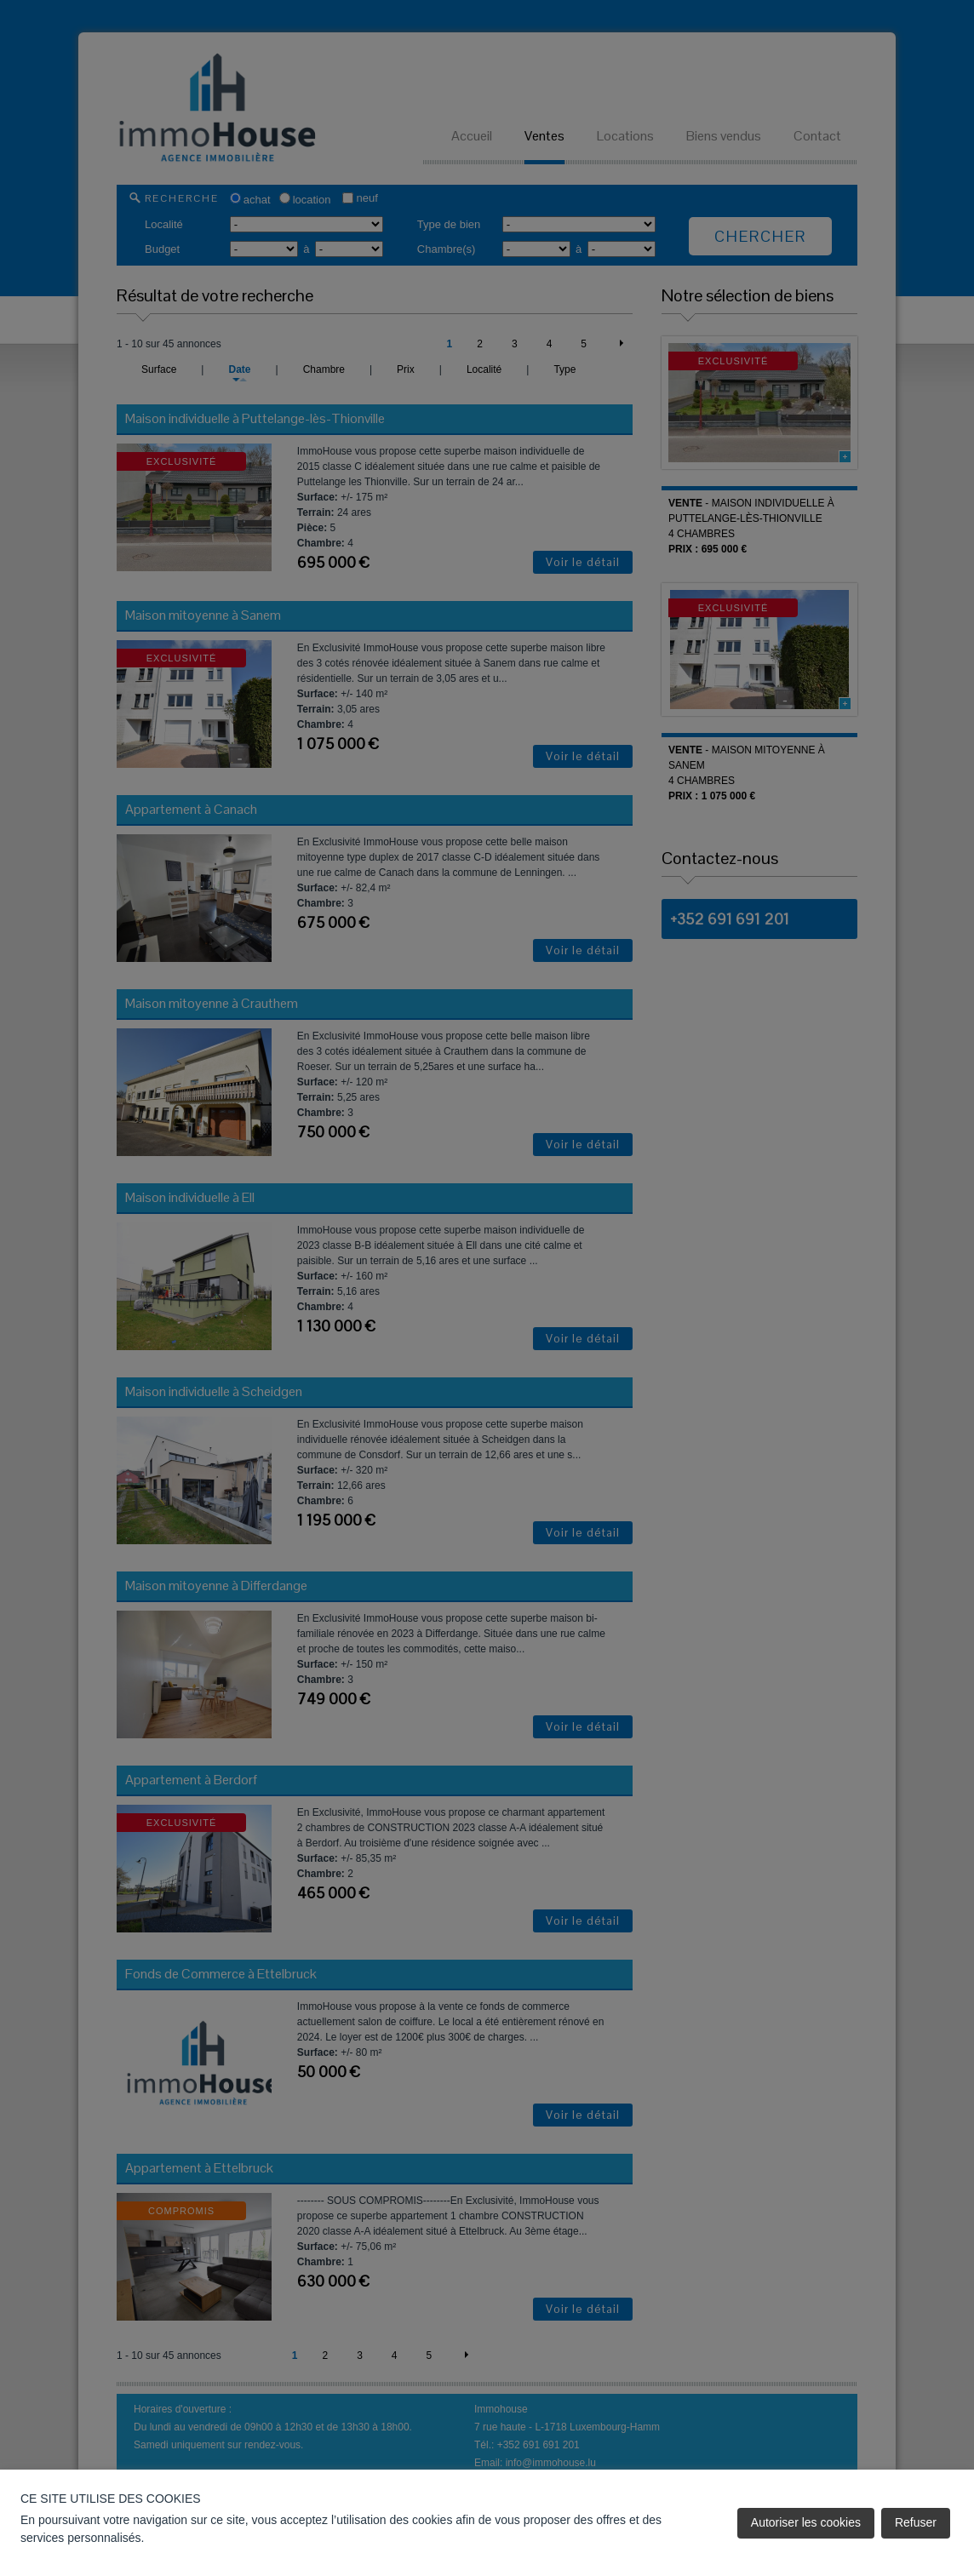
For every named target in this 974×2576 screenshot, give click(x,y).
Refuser (916, 2522)
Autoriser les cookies (806, 2522)
